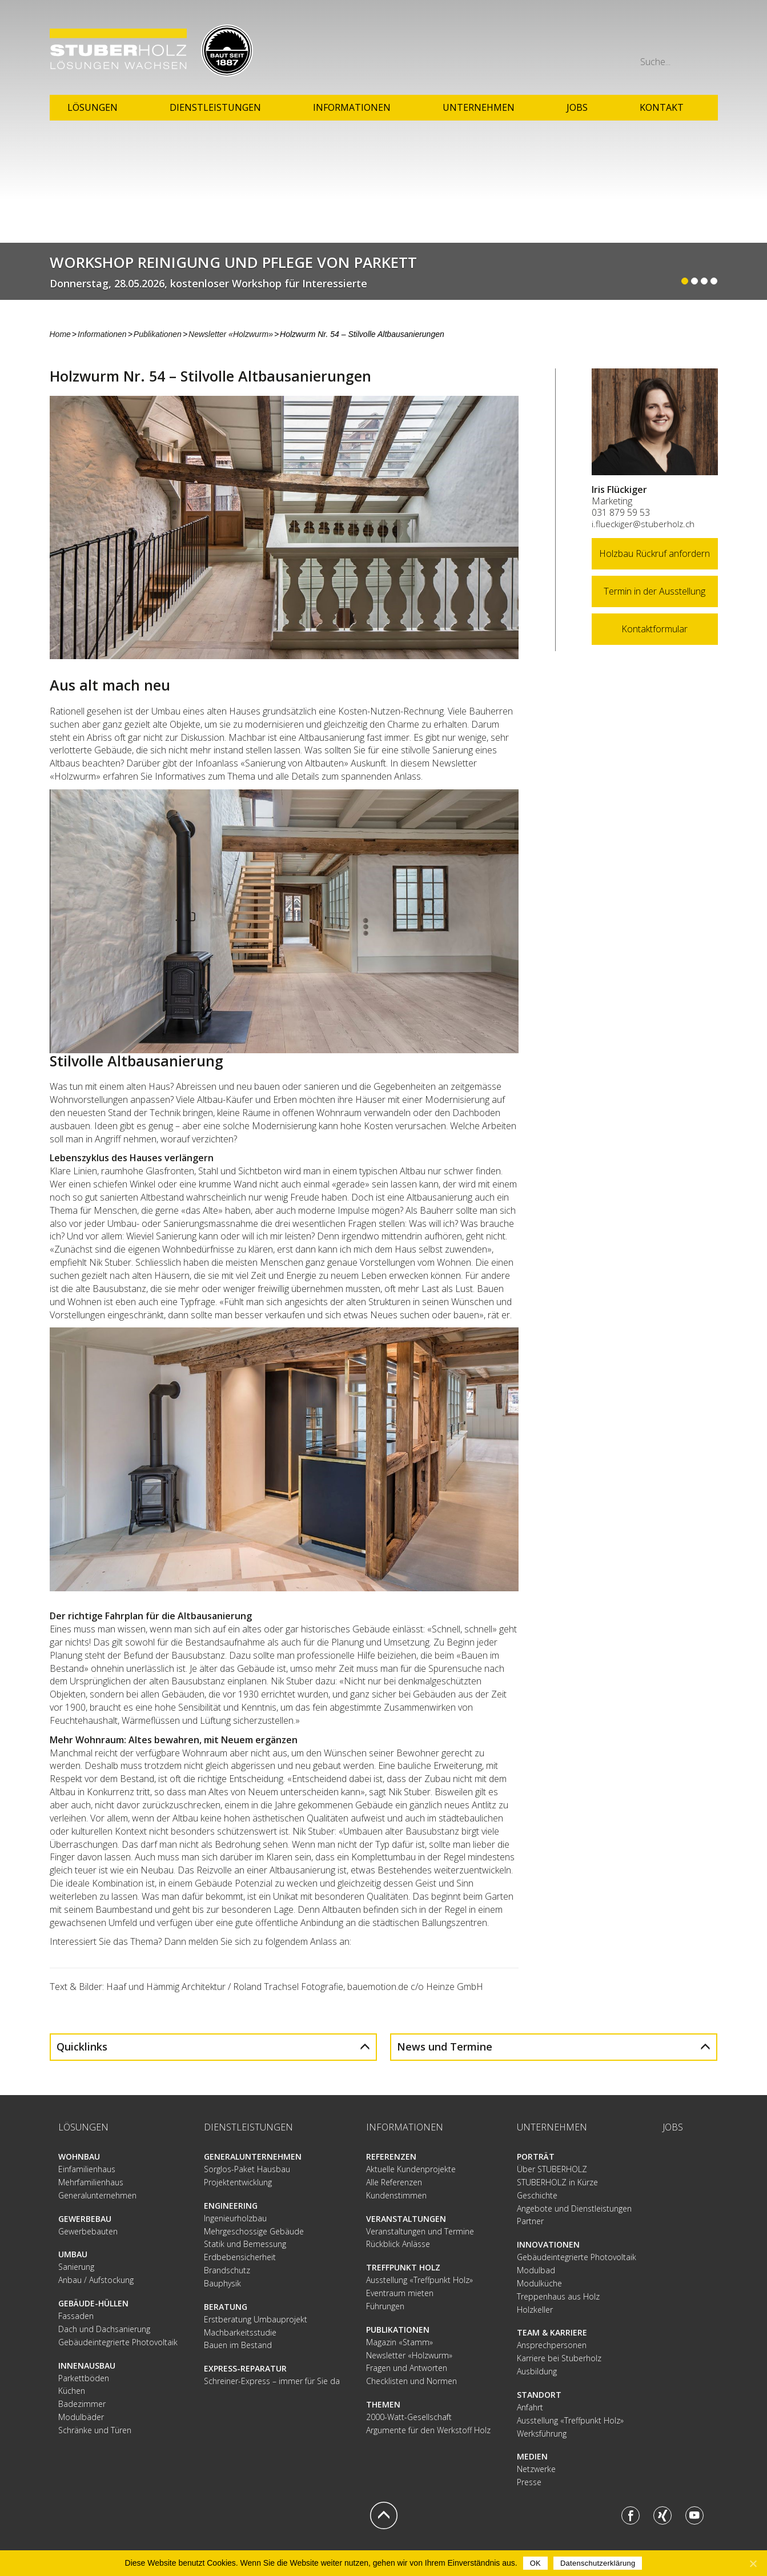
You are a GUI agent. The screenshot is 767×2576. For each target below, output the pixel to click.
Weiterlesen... (383, 271)
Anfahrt (633, 37)
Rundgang (659, 37)
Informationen (102, 334)
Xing (662, 2515)
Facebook (630, 2515)
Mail (709, 37)
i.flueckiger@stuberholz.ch (643, 523)
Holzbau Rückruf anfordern (654, 553)
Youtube (694, 2515)
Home (60, 334)
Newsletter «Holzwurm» (230, 334)
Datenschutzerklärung (597, 2563)
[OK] (752, 2563)
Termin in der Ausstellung (654, 591)
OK (535, 2563)
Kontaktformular (654, 629)
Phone (684, 37)
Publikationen (158, 334)
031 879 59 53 (621, 512)
